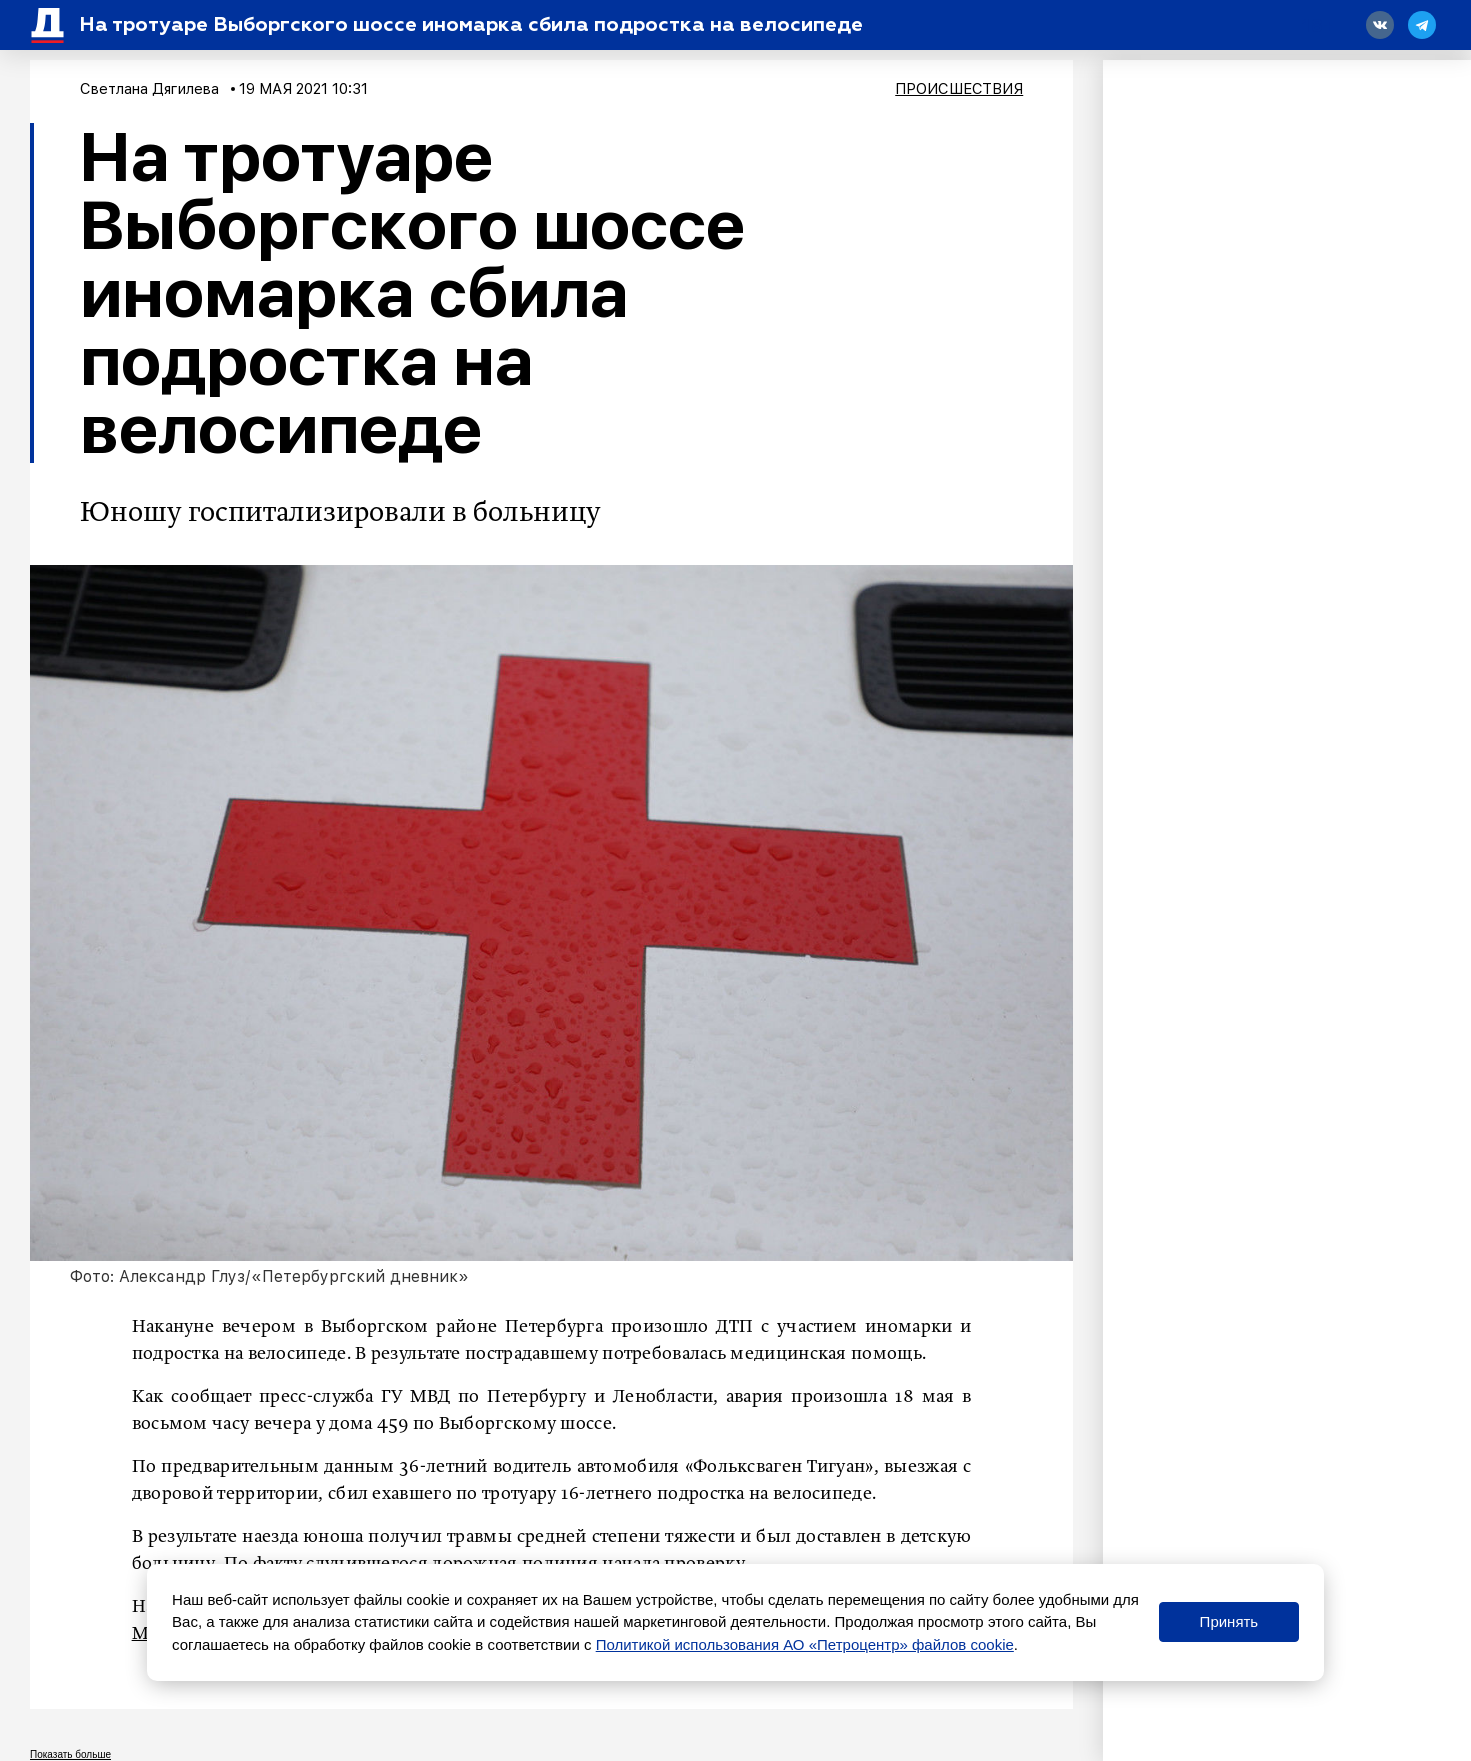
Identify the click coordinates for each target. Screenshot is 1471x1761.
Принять (1229, 1621)
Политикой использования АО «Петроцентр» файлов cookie (805, 1644)
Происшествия (959, 89)
